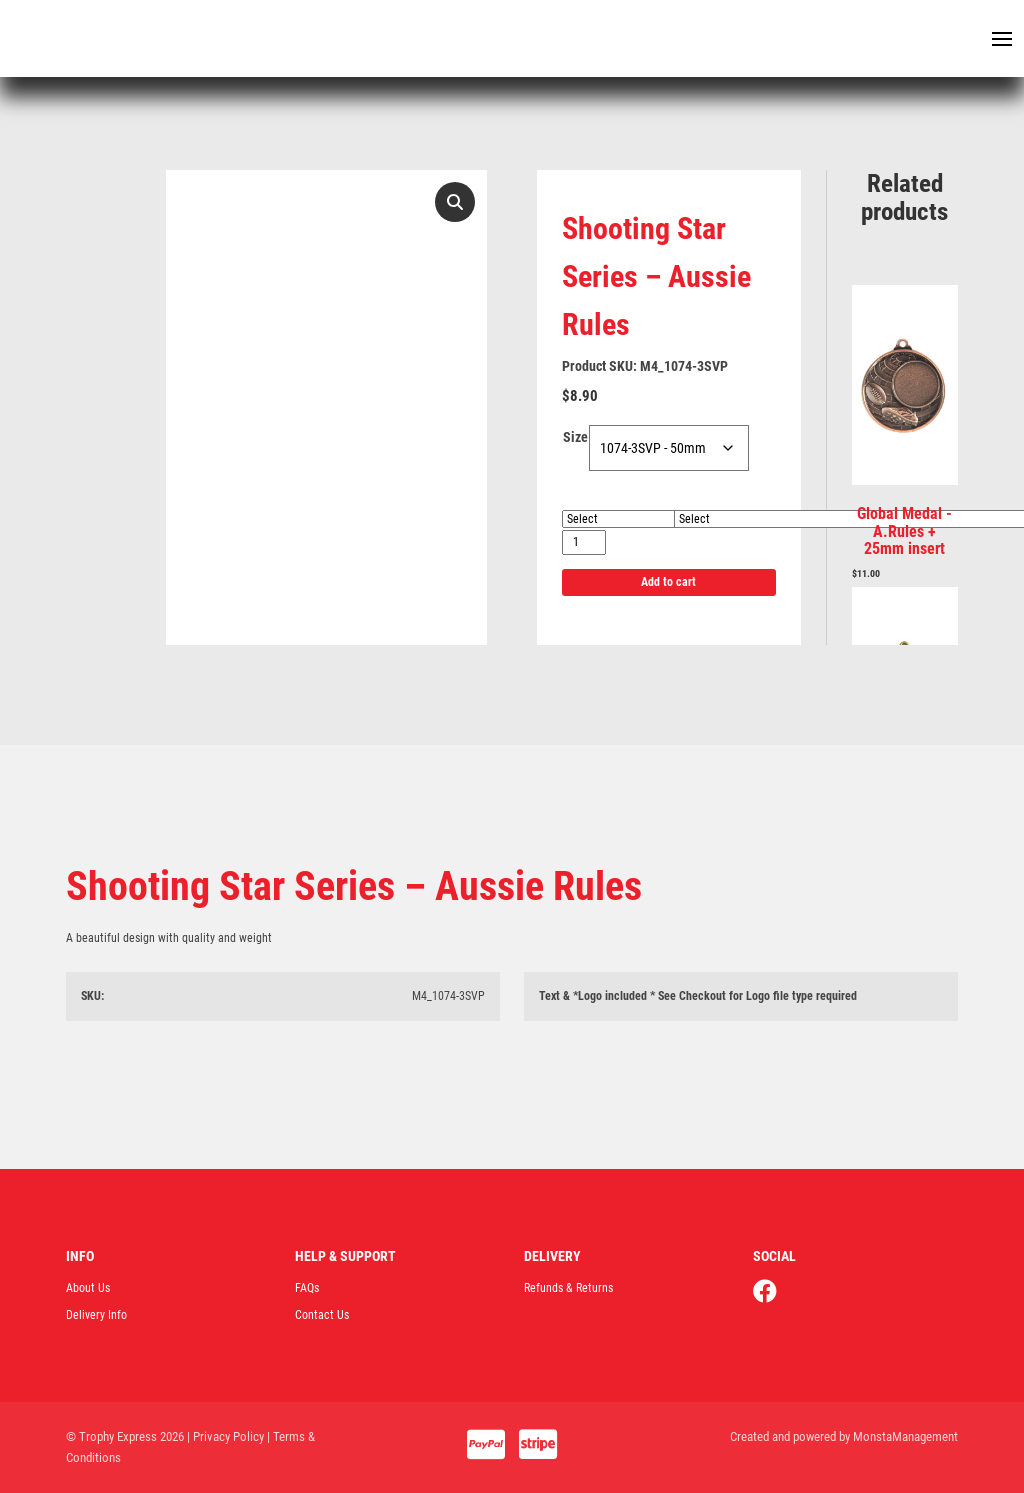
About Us (88, 1288)
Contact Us (322, 1315)
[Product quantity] (584, 542)
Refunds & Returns (568, 1288)
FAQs (307, 1288)
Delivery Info (96, 1315)
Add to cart (668, 582)
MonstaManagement (905, 1436)
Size (575, 437)
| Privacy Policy (225, 1436)
